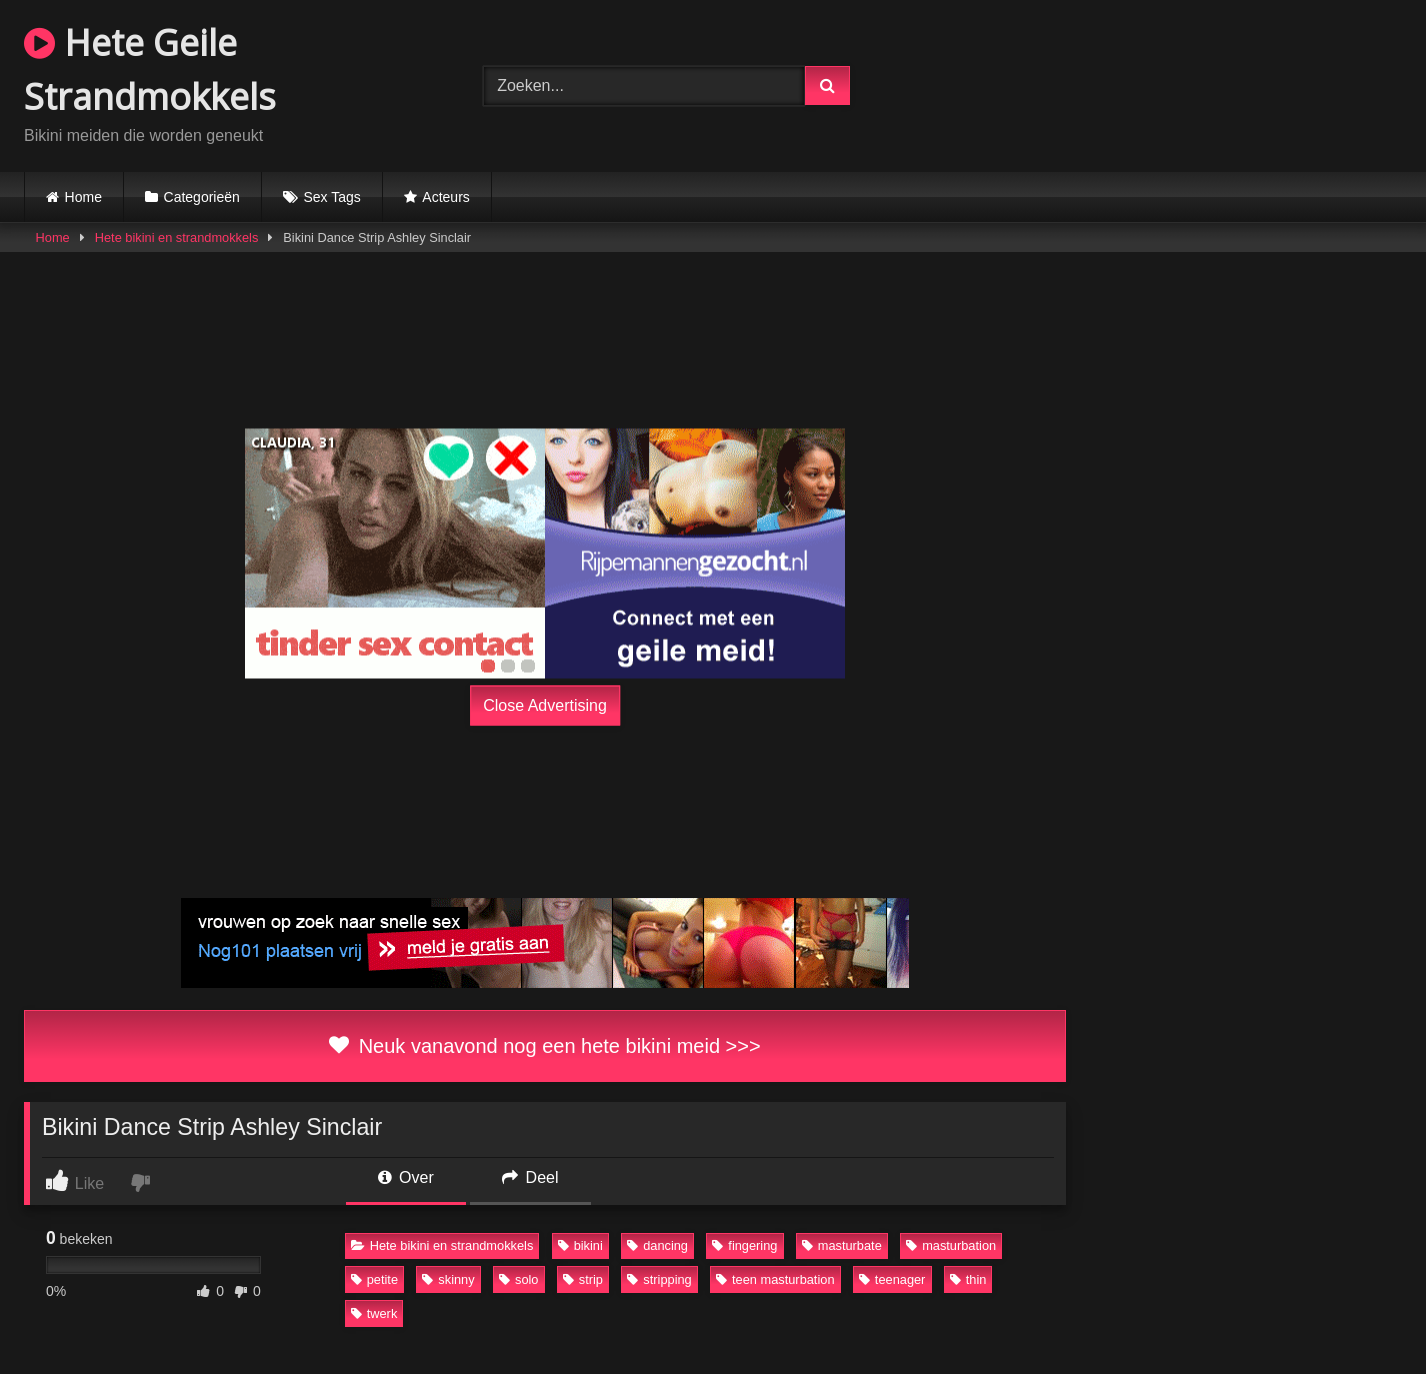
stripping (659, 1279)
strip (583, 1279)
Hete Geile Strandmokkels (150, 69)
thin (968, 1279)
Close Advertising (545, 705)
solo (518, 1279)
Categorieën (202, 197)
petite (374, 1279)
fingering (744, 1245)
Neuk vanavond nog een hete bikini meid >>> (544, 1046)
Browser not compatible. (1172, 83)
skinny (448, 1279)
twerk (374, 1313)
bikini (580, 1245)
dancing (657, 1245)
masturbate (842, 1245)
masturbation (951, 1245)
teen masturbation (775, 1279)
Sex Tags (331, 197)
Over (406, 1177)
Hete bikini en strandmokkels (177, 237)
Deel (530, 1177)
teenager (892, 1279)
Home (83, 197)
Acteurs (445, 197)
